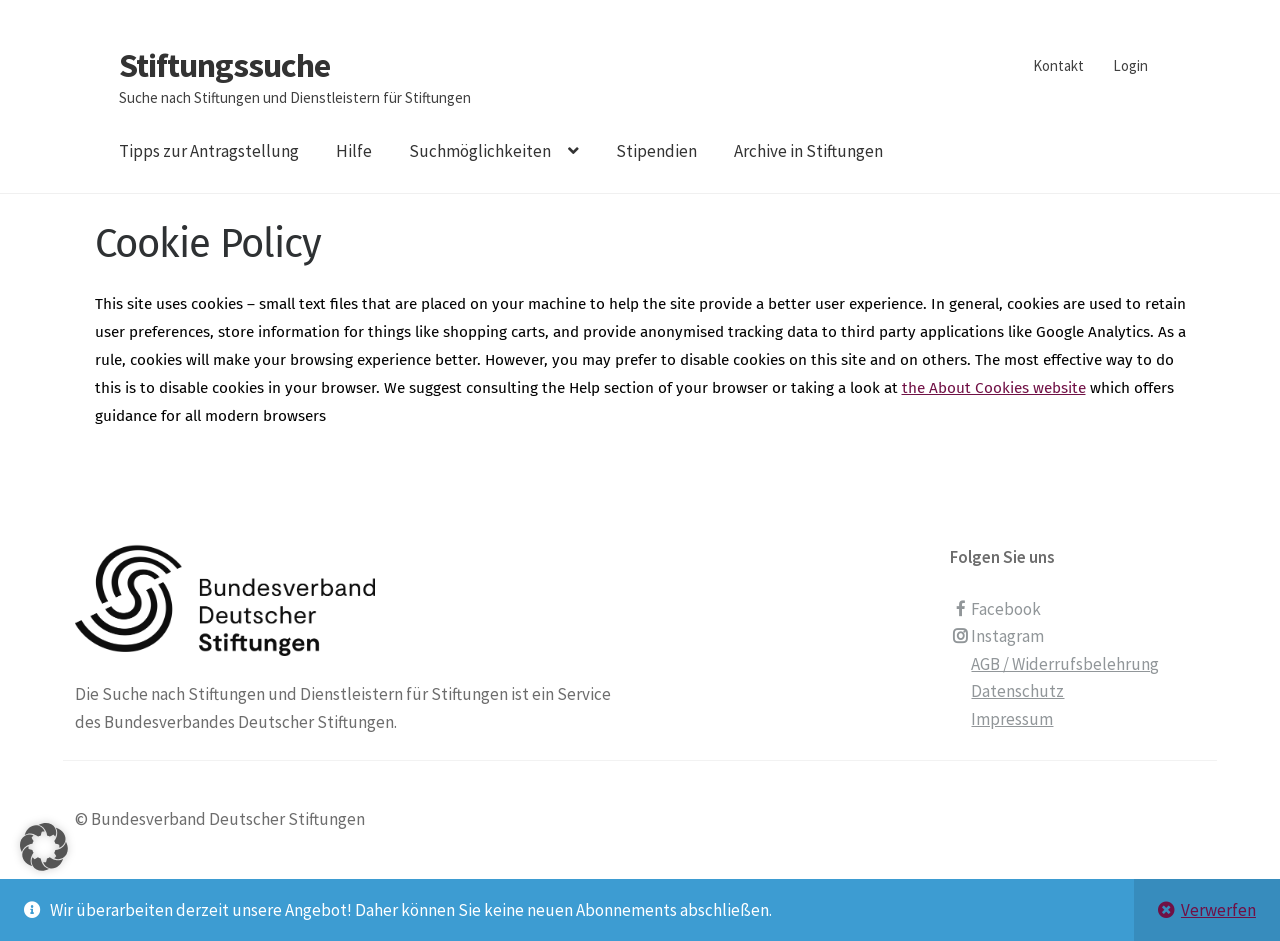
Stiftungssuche (224, 65)
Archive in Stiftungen (808, 151)
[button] (44, 872)
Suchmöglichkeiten (480, 151)
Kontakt (1058, 65)
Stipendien (656, 151)
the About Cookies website (994, 388)
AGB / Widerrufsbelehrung (1065, 664)
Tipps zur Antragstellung (209, 151)
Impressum (1012, 719)
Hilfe (354, 151)
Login (1130, 65)
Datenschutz (1017, 691)
